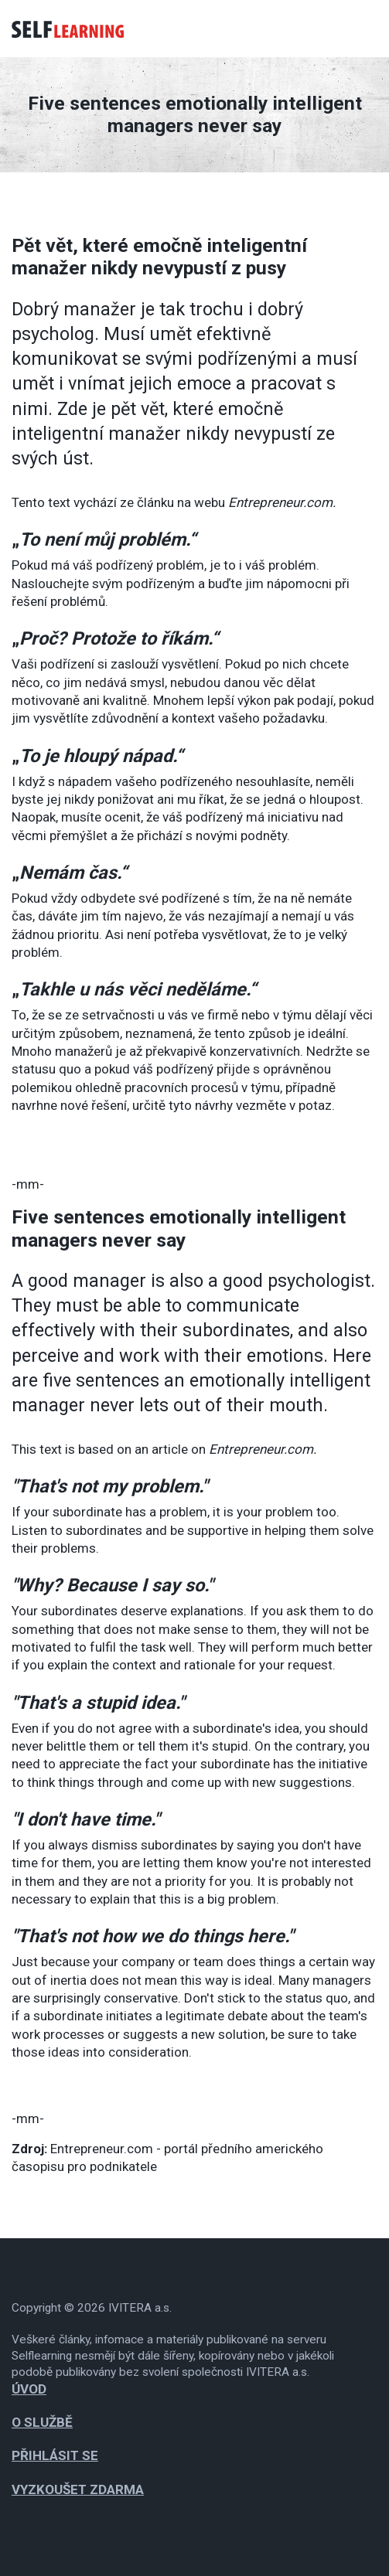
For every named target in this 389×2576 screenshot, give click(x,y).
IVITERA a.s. (140, 2308)
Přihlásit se (55, 2455)
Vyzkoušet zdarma (78, 2489)
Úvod (29, 2389)
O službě (42, 2422)
